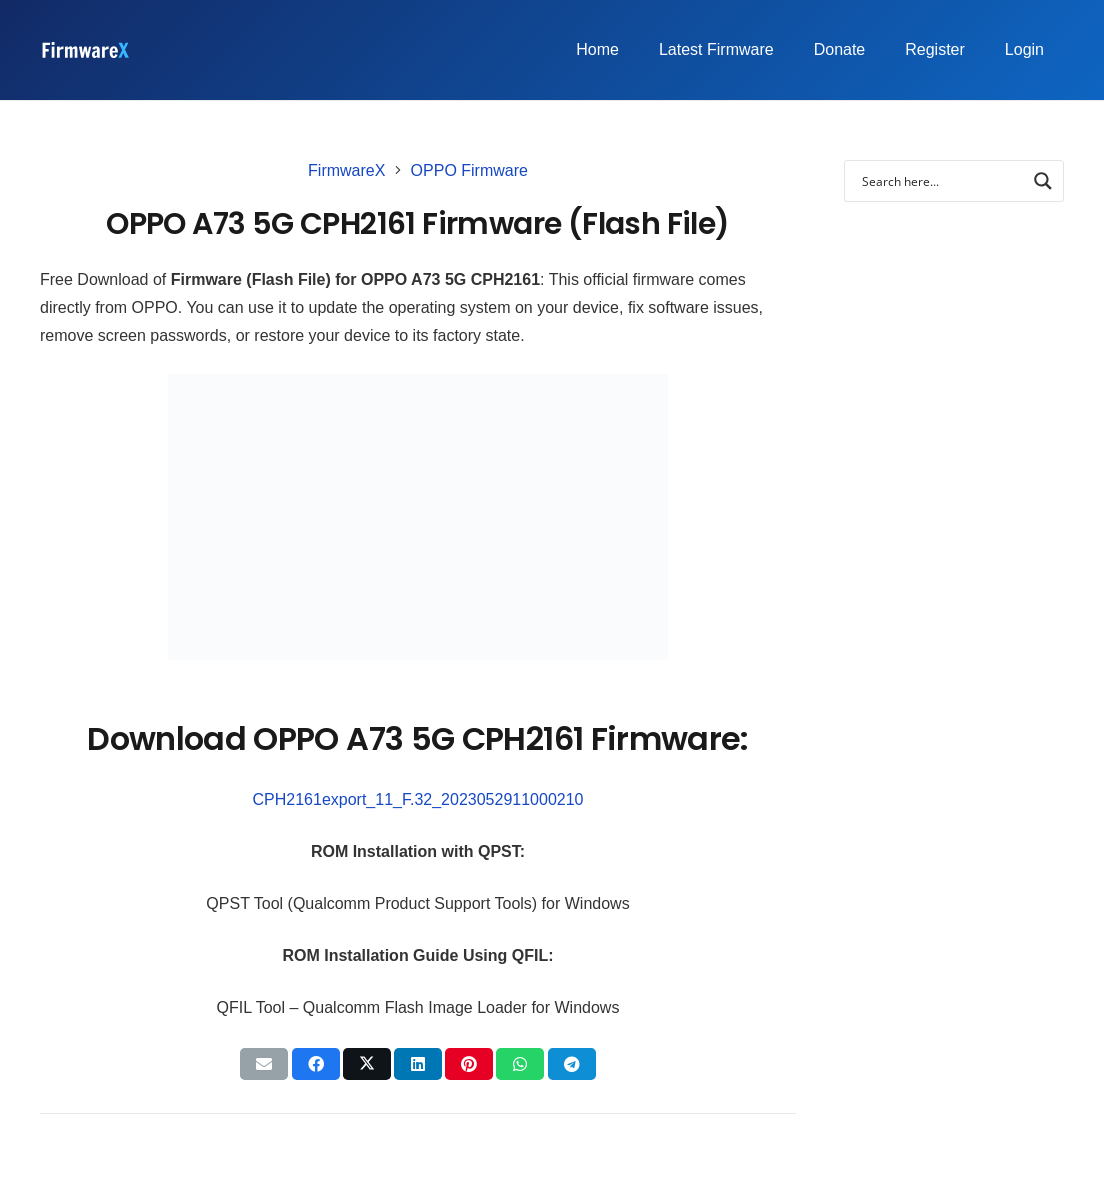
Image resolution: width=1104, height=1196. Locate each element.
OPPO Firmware (469, 170)
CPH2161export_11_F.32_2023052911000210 (418, 799)
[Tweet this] (367, 1064)
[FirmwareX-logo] (85, 50)
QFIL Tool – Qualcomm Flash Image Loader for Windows (418, 1007)
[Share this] (316, 1064)
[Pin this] (469, 1064)
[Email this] (264, 1064)
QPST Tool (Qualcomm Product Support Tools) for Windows (417, 903)
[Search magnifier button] (1043, 181)
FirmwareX (346, 170)
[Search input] (941, 181)
